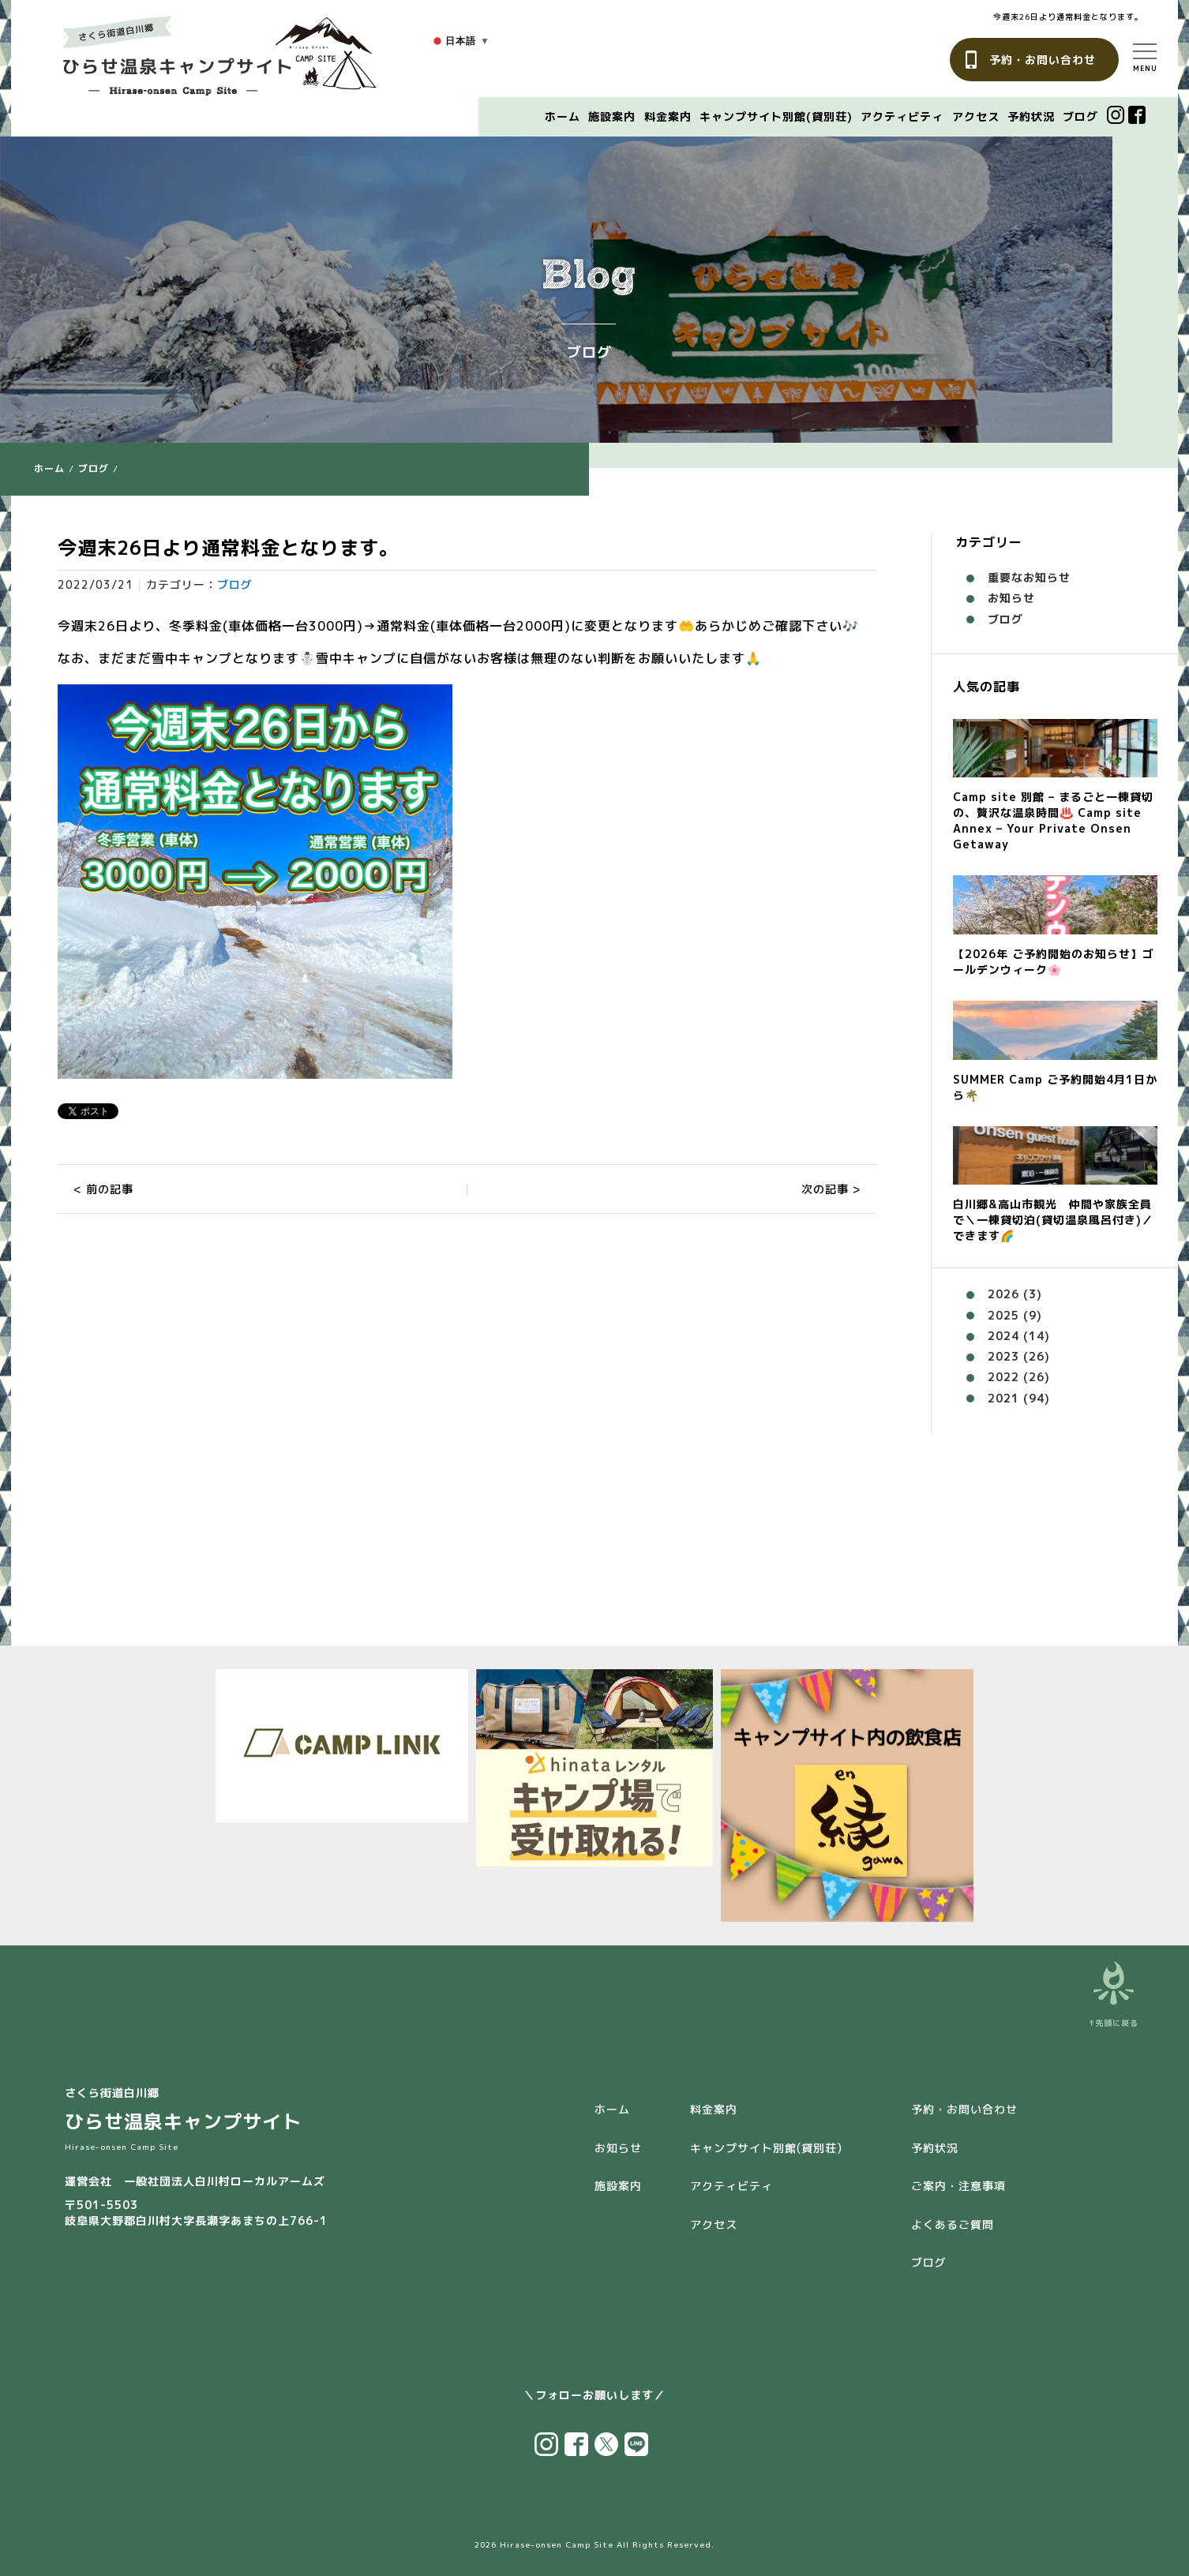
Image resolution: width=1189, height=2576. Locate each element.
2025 (1003, 1315)
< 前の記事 (103, 1188)
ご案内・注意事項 (958, 2185)
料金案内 (668, 116)
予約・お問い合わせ (1042, 59)
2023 (1003, 1356)
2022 (1003, 1376)
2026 (1003, 1293)
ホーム (562, 116)
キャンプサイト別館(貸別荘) (776, 116)
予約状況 (1031, 116)
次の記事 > (831, 1188)
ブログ (1080, 116)
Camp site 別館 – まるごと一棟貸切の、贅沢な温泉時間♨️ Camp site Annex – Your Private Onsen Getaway (1053, 820)
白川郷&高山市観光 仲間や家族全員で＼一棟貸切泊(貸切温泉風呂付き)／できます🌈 (1053, 1219)
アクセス (976, 116)
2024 (1003, 1335)
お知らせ (1011, 597)
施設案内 (612, 116)
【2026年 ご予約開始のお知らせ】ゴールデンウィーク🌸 (1053, 961)
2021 (1003, 1398)
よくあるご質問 (952, 2224)
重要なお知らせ (1029, 577)
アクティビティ (902, 116)
